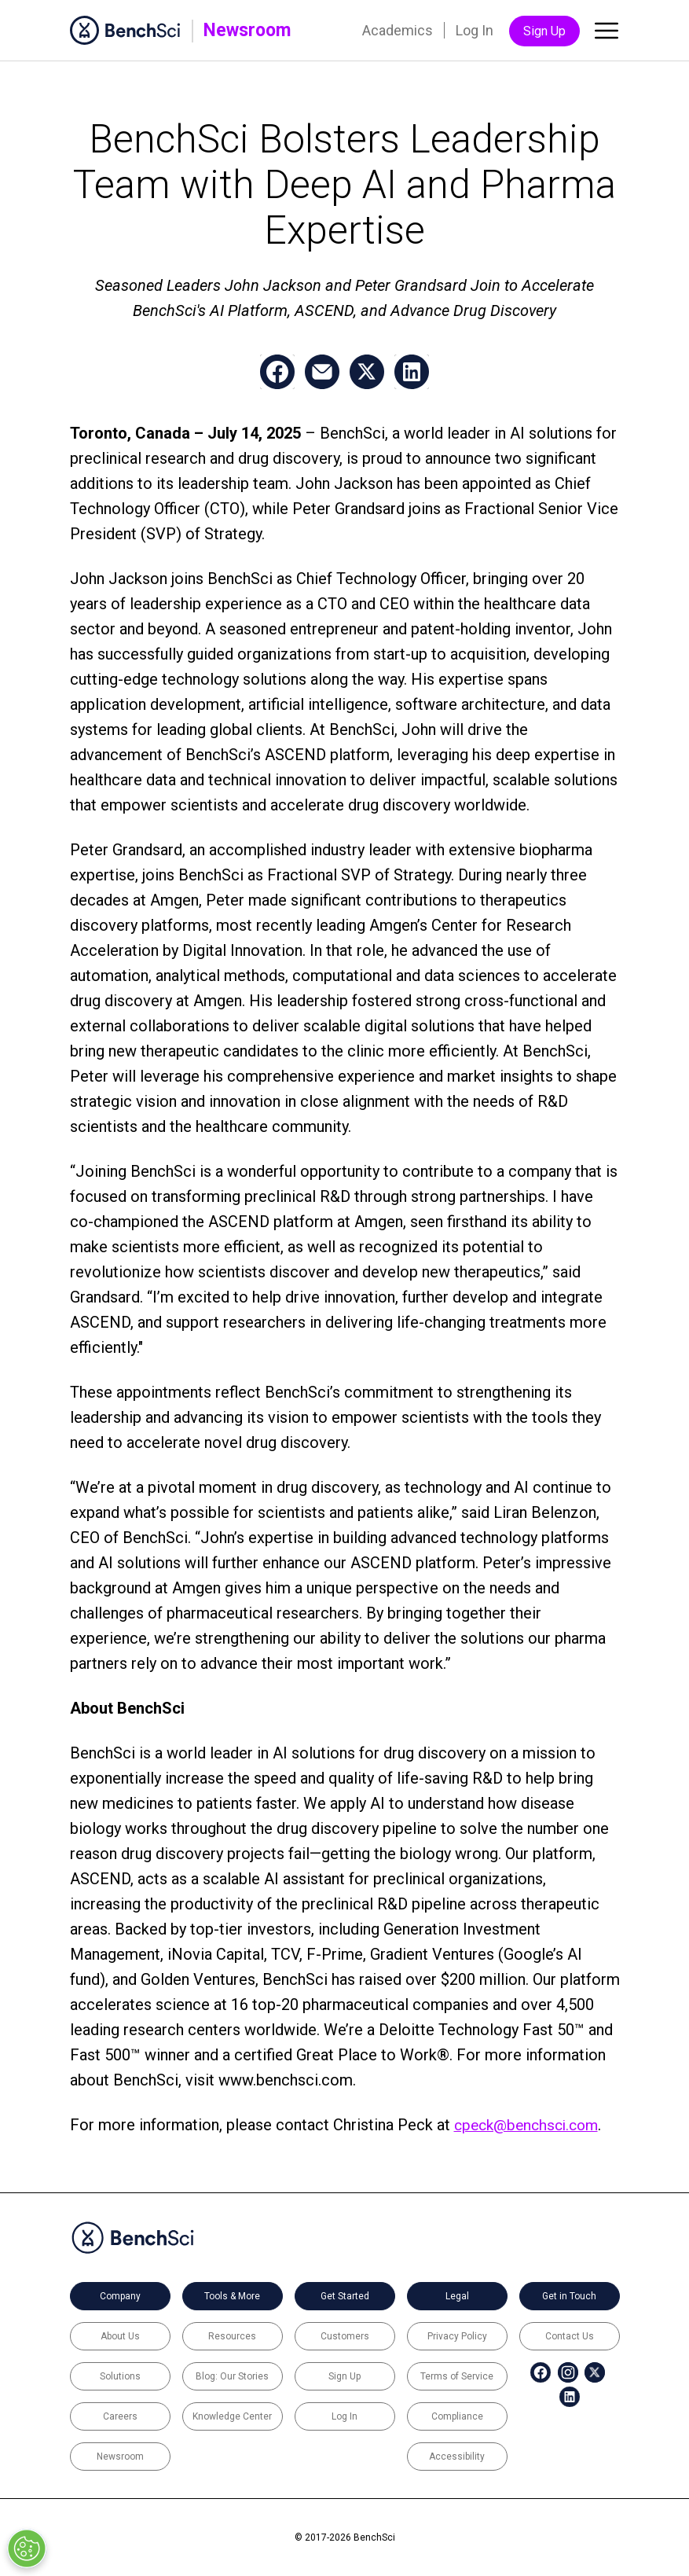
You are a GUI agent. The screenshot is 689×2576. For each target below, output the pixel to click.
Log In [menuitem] (474, 30)
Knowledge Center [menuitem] (232, 2416)
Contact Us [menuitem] (569, 2336)
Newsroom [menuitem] (120, 2456)
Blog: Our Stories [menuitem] (232, 2376)
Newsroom (247, 30)
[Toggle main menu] (607, 34)
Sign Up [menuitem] (544, 31)
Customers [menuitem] (345, 2336)
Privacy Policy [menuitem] (457, 2336)
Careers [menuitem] (120, 2416)
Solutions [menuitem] (120, 2376)
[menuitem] (529, 2372)
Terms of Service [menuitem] (456, 2376)
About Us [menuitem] (120, 2336)
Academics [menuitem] (397, 30)
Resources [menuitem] (232, 2336)
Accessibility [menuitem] (457, 2456)
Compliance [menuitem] (457, 2416)
